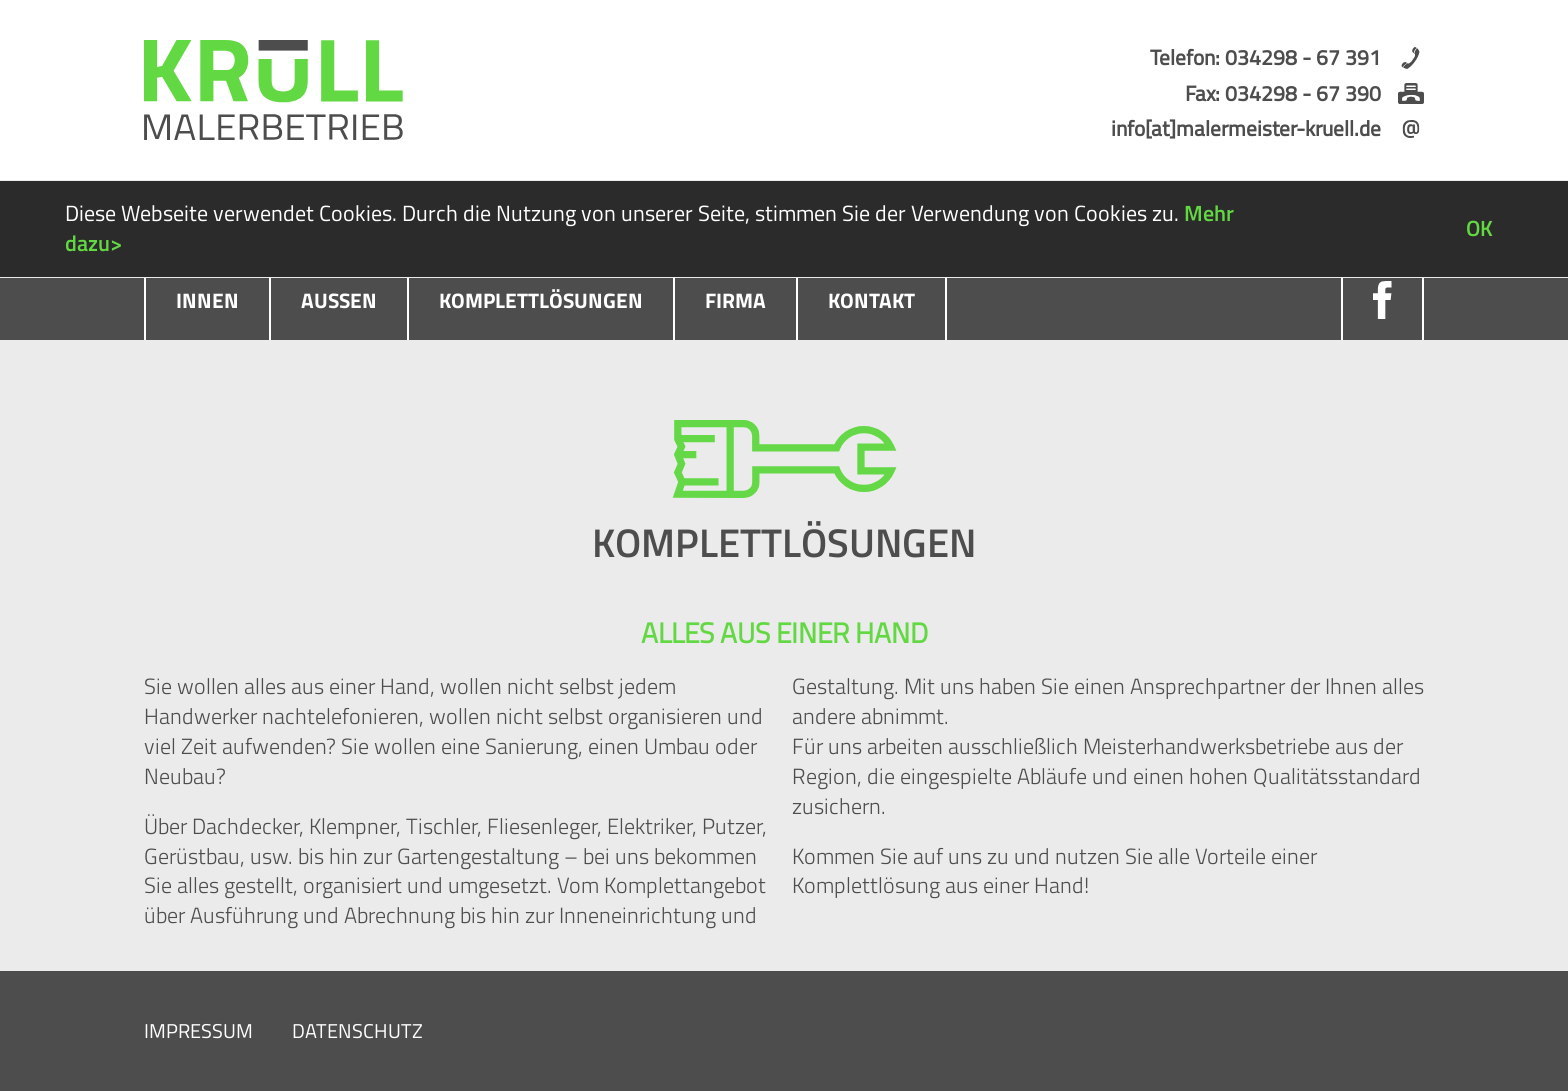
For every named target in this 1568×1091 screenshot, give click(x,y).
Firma (735, 300)
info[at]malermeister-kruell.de (1246, 128)
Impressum (198, 1031)
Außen (339, 300)
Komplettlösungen (541, 300)
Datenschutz (357, 1031)
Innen (207, 300)
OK (1479, 228)
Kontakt (871, 300)
